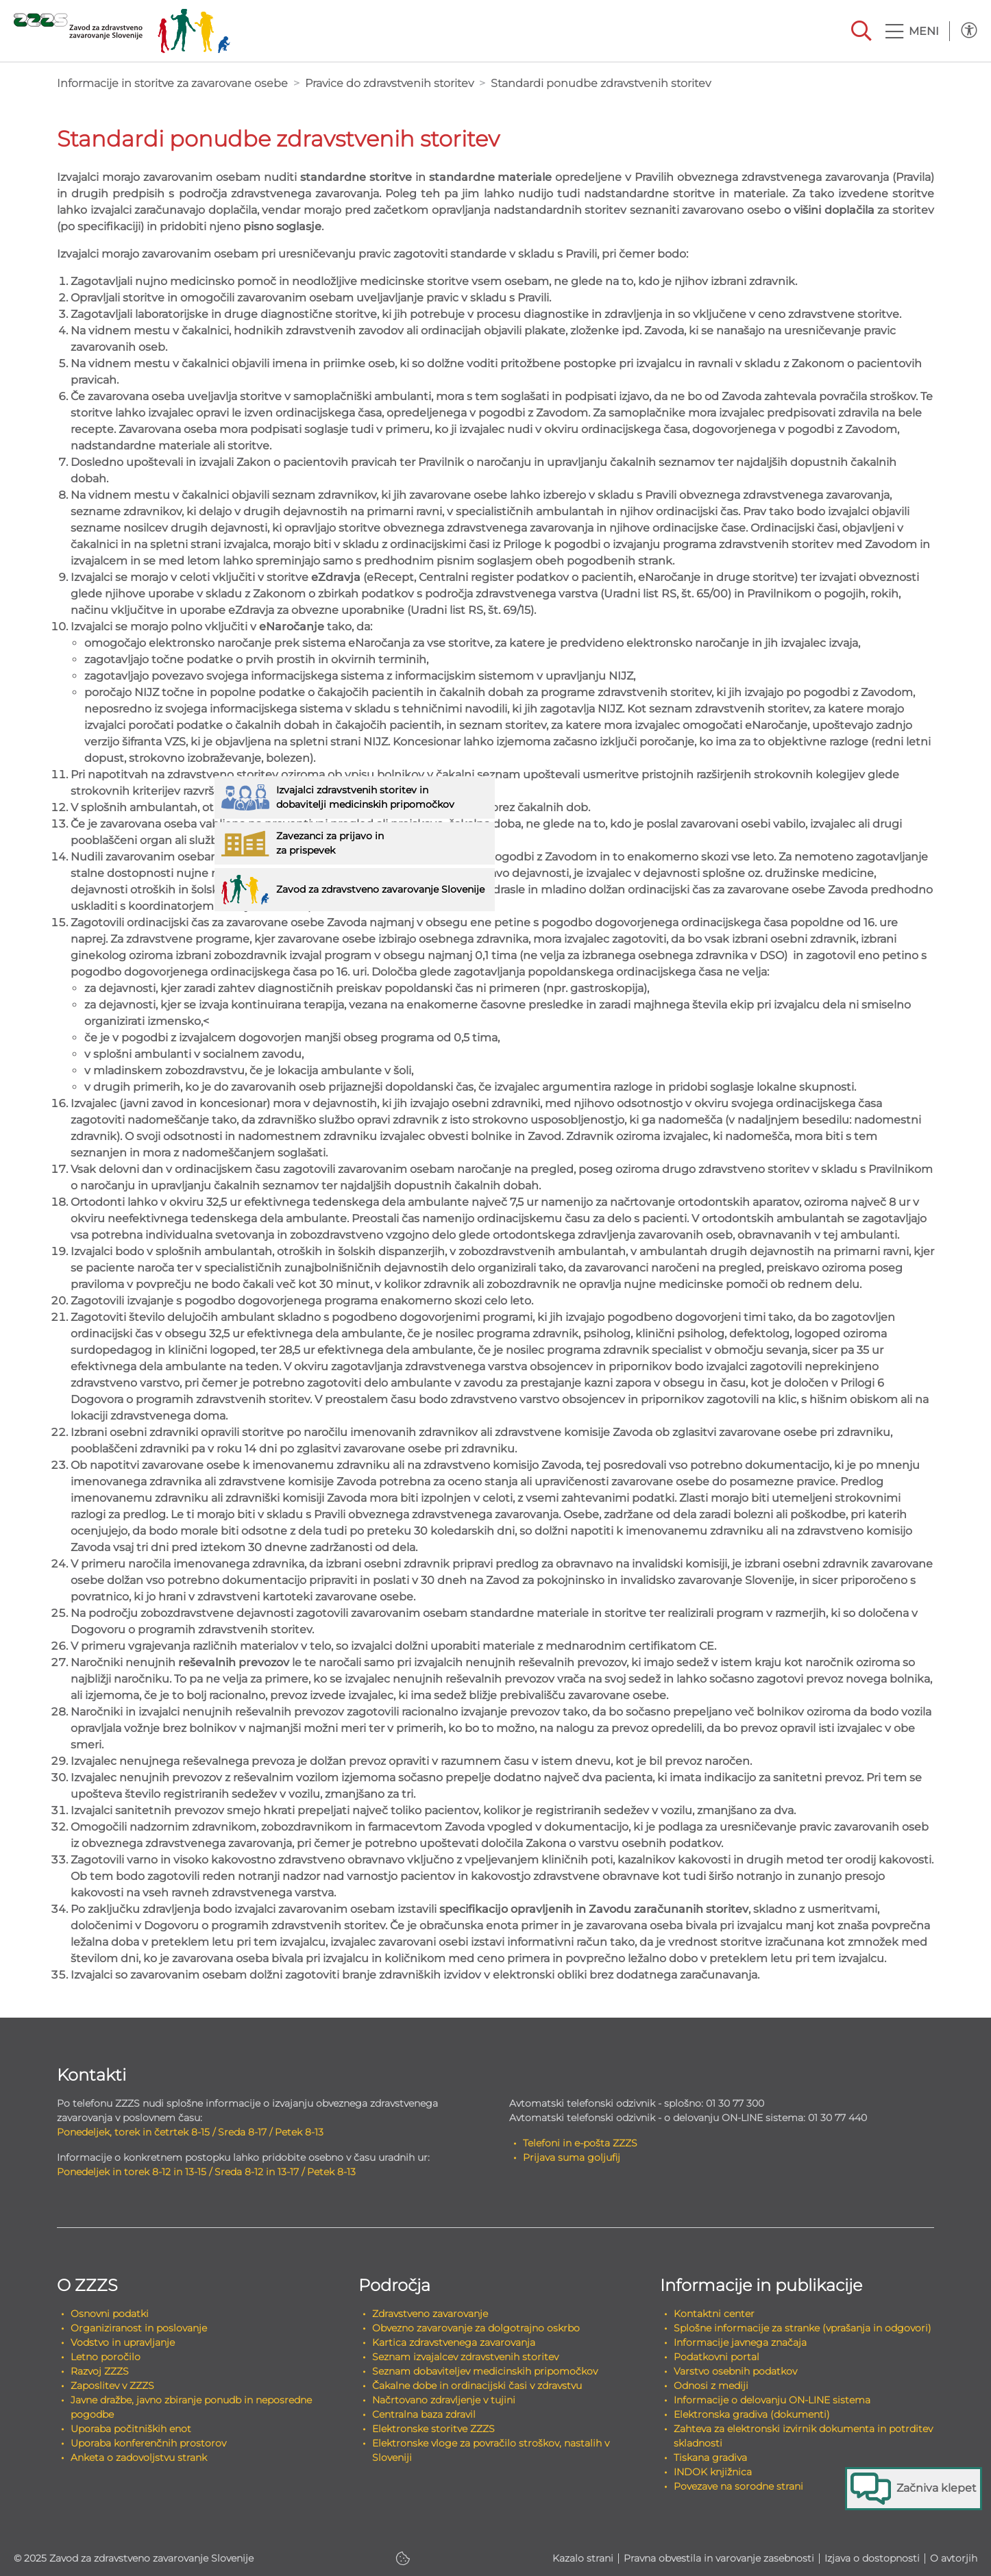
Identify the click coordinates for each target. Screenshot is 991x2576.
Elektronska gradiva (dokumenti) (752, 2414)
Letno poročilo (105, 2357)
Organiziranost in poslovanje (139, 2328)
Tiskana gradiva (710, 2457)
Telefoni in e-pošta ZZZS (580, 2143)
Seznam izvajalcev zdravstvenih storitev (465, 2357)
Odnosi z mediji (711, 2385)
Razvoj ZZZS (100, 2371)
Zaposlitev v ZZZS (112, 2385)
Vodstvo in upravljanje (123, 2342)
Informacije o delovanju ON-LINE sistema (772, 2400)
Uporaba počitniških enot (131, 2429)
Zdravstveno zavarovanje (430, 2313)
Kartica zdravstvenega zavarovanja (453, 2342)
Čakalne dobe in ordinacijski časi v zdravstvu (477, 2385)
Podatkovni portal (716, 2357)
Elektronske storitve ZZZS (433, 2429)
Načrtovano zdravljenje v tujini (443, 2400)
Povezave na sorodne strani (738, 2486)
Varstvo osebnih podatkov (735, 2371)
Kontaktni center (714, 2313)
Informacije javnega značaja (740, 2342)
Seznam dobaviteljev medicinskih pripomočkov (485, 2371)
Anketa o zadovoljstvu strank (139, 2457)
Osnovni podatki (110, 2313)
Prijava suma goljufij (571, 2157)
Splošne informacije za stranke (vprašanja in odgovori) (802, 2328)
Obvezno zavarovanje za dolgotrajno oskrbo (476, 2328)
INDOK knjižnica (713, 2472)
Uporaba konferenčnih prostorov (148, 2443)
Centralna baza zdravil (424, 2414)
